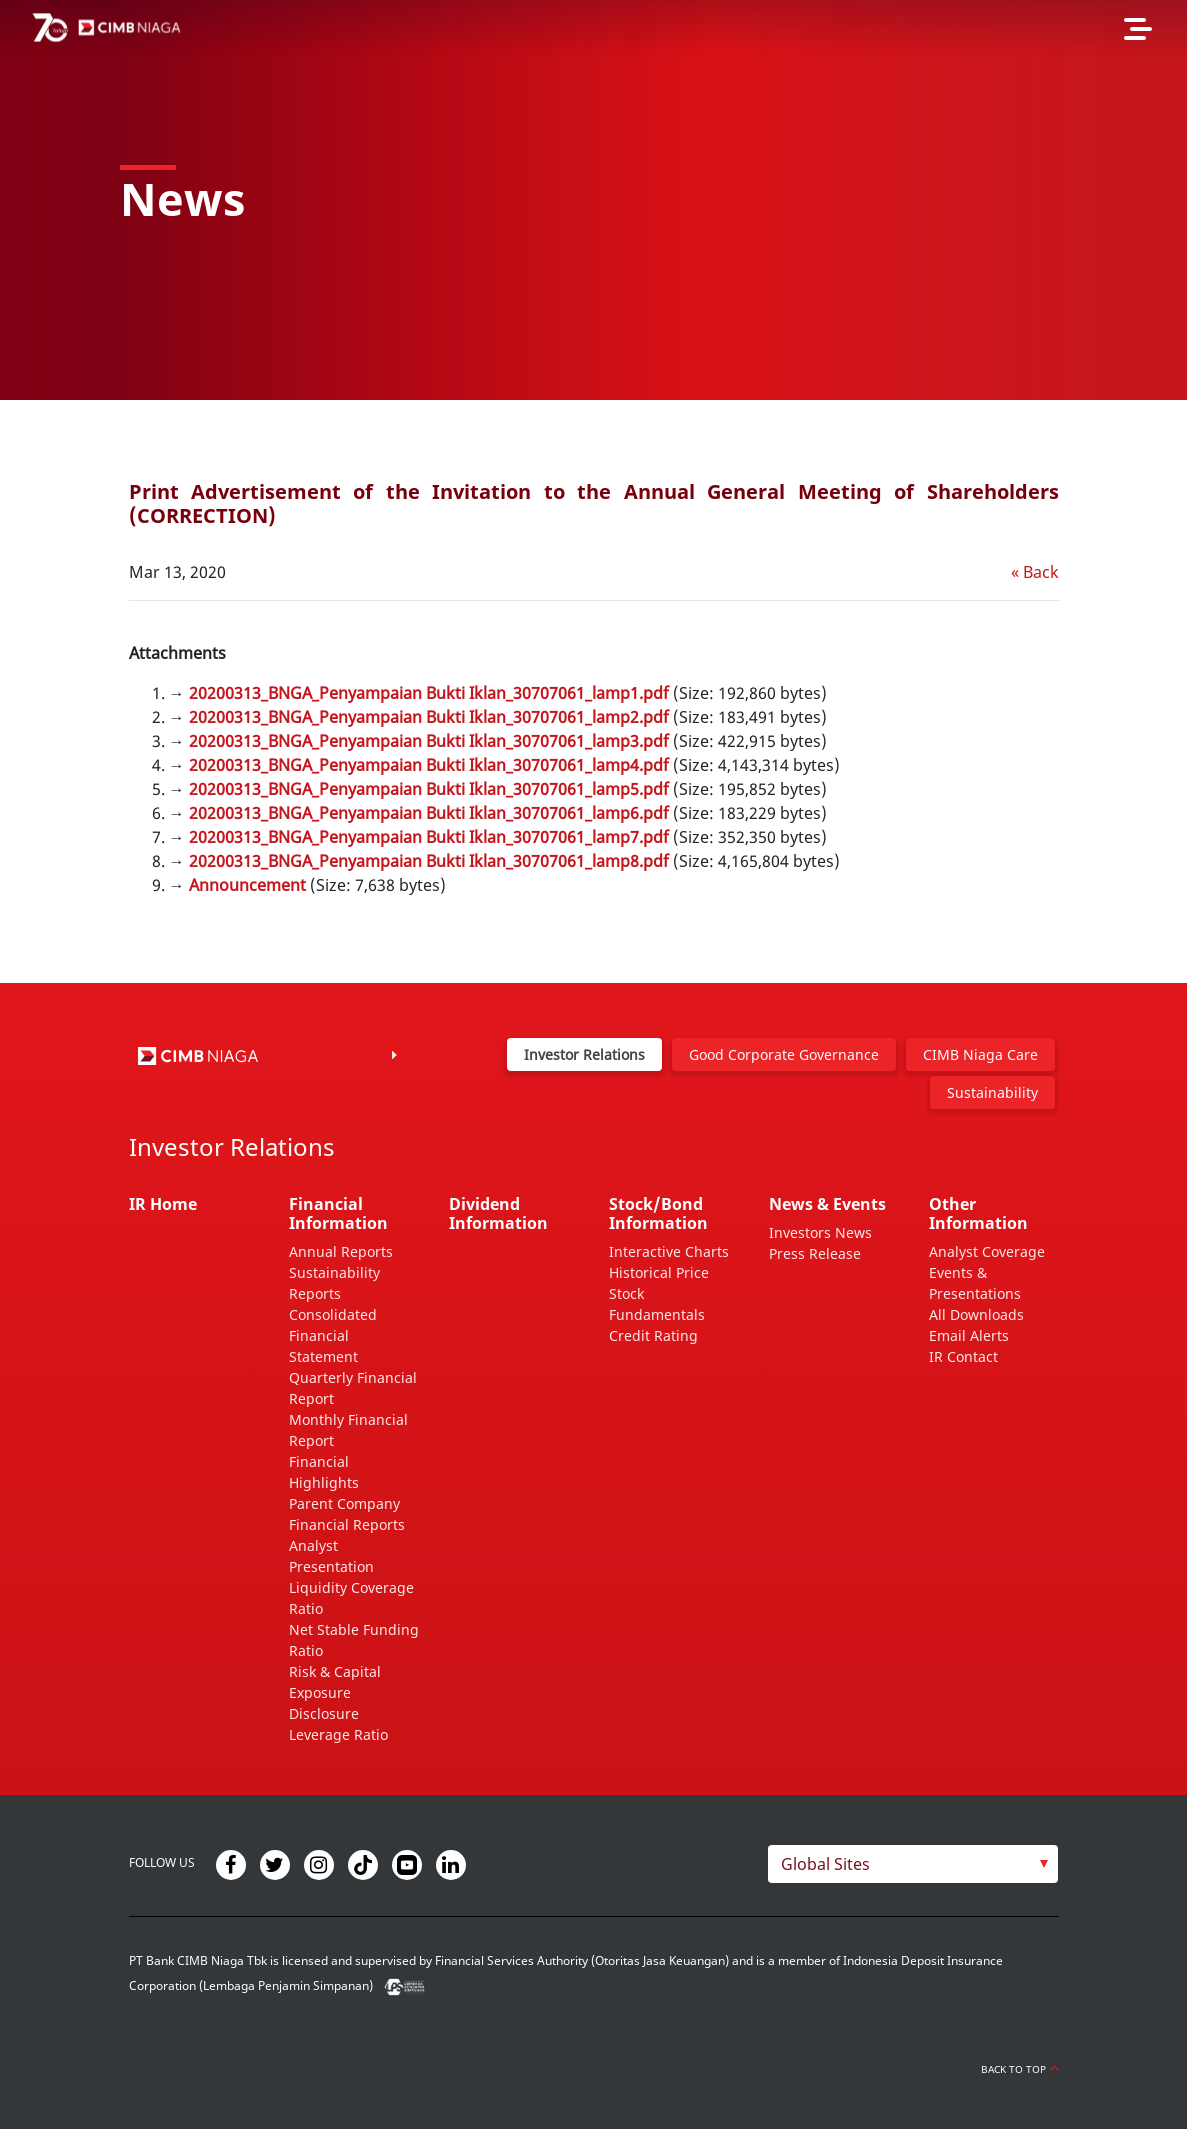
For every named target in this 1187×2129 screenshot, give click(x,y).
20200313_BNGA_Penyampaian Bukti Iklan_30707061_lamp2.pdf (429, 717)
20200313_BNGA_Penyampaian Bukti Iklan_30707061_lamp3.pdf (429, 741)
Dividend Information (498, 1213)
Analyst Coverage (987, 1251)
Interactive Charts (669, 1251)
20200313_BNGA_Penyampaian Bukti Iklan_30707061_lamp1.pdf (429, 693)
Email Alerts (969, 1335)
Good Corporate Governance (784, 1054)
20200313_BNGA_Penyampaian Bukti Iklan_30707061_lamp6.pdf (429, 813)
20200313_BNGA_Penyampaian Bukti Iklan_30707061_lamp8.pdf (429, 861)
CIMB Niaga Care (980, 1054)
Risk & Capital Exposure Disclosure (335, 1692)
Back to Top (1020, 2069)
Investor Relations (584, 1054)
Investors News (820, 1232)
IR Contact (963, 1356)
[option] (593, 200)
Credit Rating (653, 1335)
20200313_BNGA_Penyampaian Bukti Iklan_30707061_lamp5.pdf (429, 789)
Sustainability (992, 1092)
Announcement (247, 885)
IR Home (163, 1204)
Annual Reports (341, 1251)
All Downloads (976, 1314)
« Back (1035, 572)
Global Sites (825, 1864)
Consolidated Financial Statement (333, 1335)
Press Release (815, 1253)
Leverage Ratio (338, 1734)
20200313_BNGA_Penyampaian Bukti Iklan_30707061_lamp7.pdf (429, 837)
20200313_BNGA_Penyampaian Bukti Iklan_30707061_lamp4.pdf (429, 765)
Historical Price (659, 1272)
